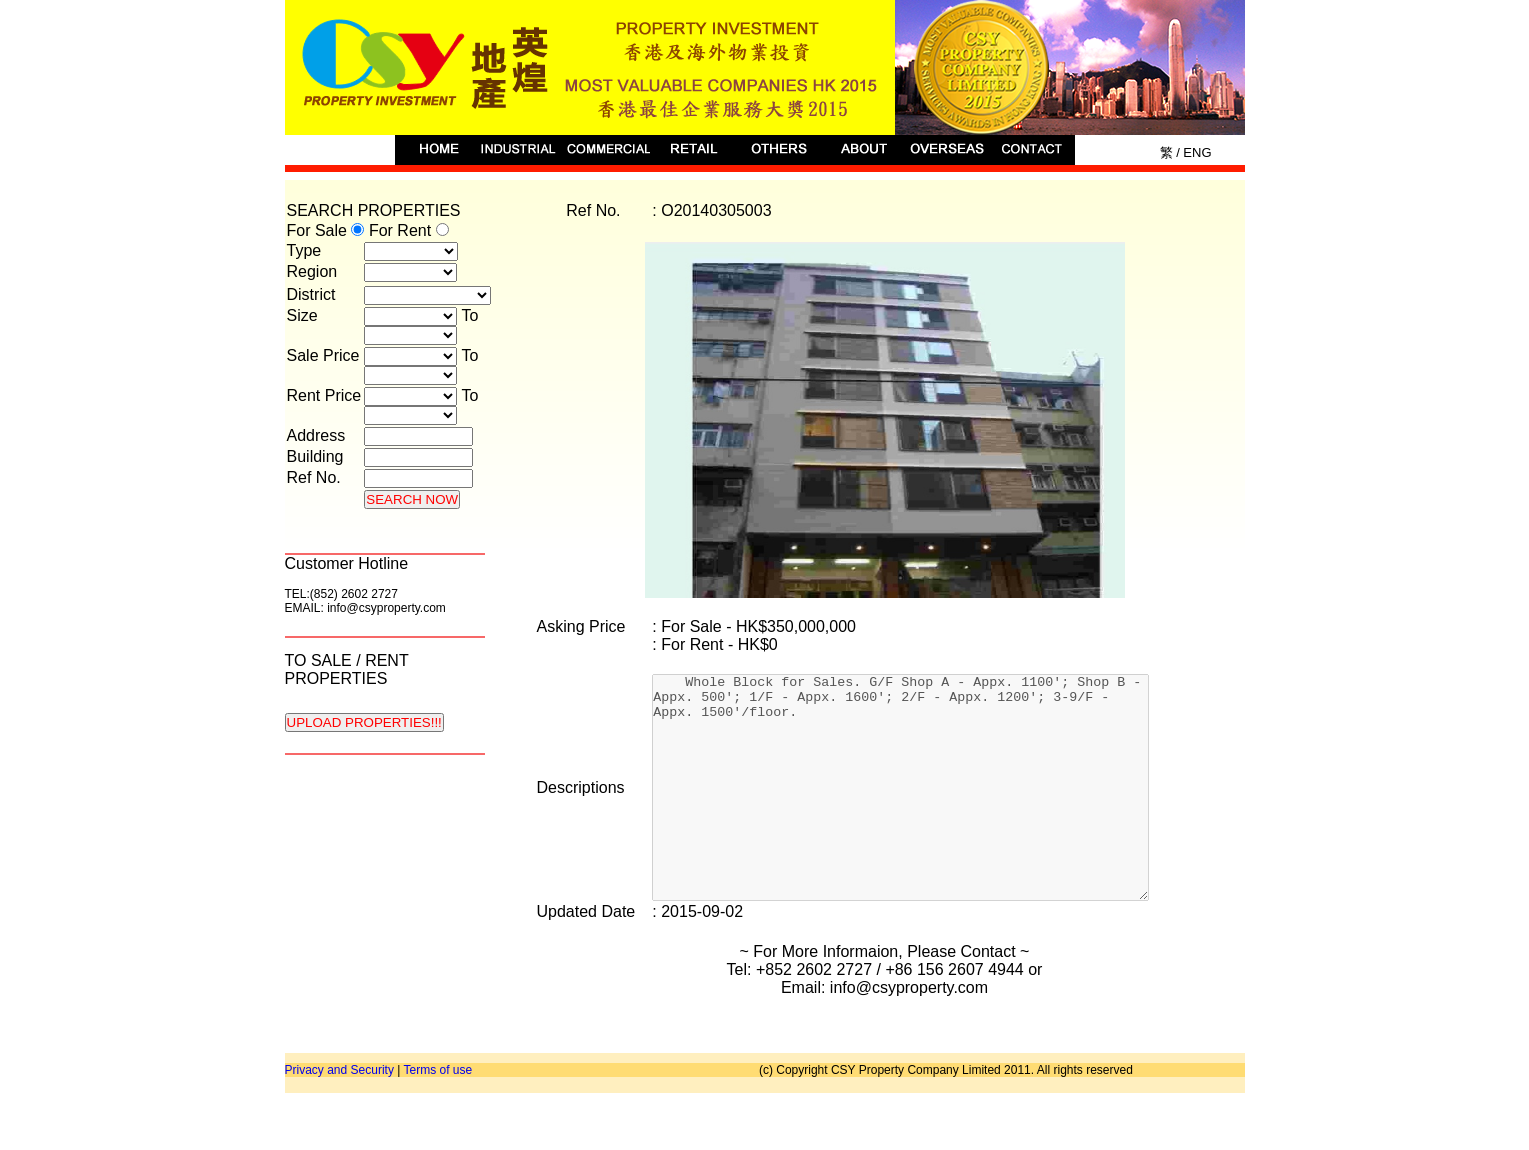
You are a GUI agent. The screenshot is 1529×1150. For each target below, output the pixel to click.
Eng (1196, 152)
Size (302, 315)
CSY (765, 67)
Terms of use (437, 1115)
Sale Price (323, 355)
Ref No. (314, 477)
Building (315, 456)
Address (316, 435)
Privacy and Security (339, 1115)
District (311, 294)
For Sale (328, 230)
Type (304, 250)
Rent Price (324, 395)
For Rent (409, 230)
